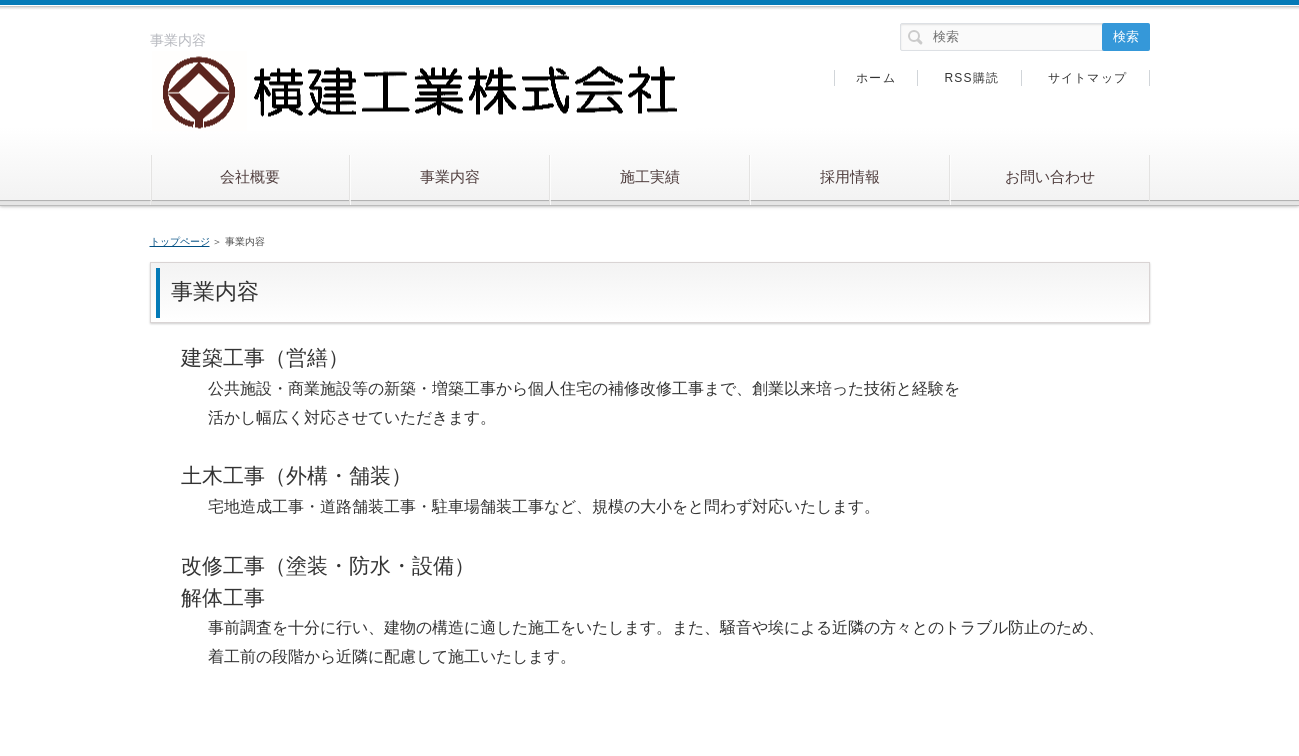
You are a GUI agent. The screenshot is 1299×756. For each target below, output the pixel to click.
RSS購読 (971, 78)
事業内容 (450, 176)
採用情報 (850, 176)
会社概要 (250, 176)
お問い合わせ (1050, 176)
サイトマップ (1087, 78)
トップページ (180, 241)
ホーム (876, 78)
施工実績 (650, 176)
